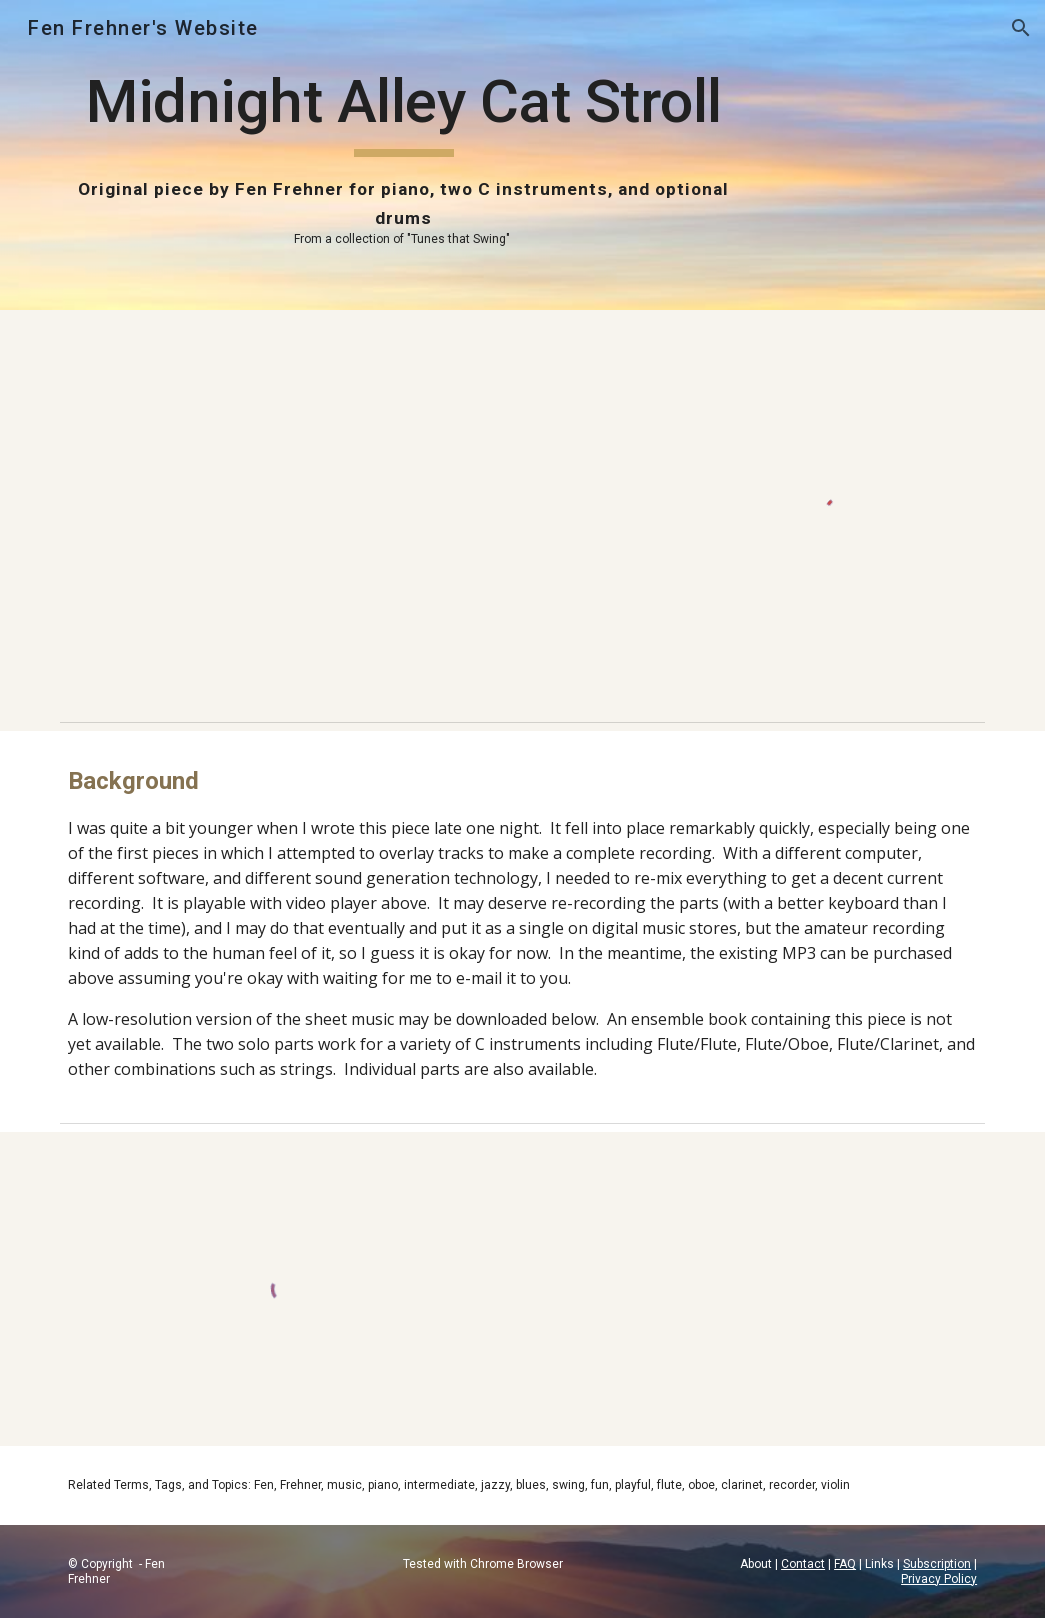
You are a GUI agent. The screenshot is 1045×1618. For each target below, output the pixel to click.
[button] (1021, 28)
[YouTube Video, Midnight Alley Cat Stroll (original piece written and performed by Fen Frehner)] (364, 510)
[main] (404, 155)
